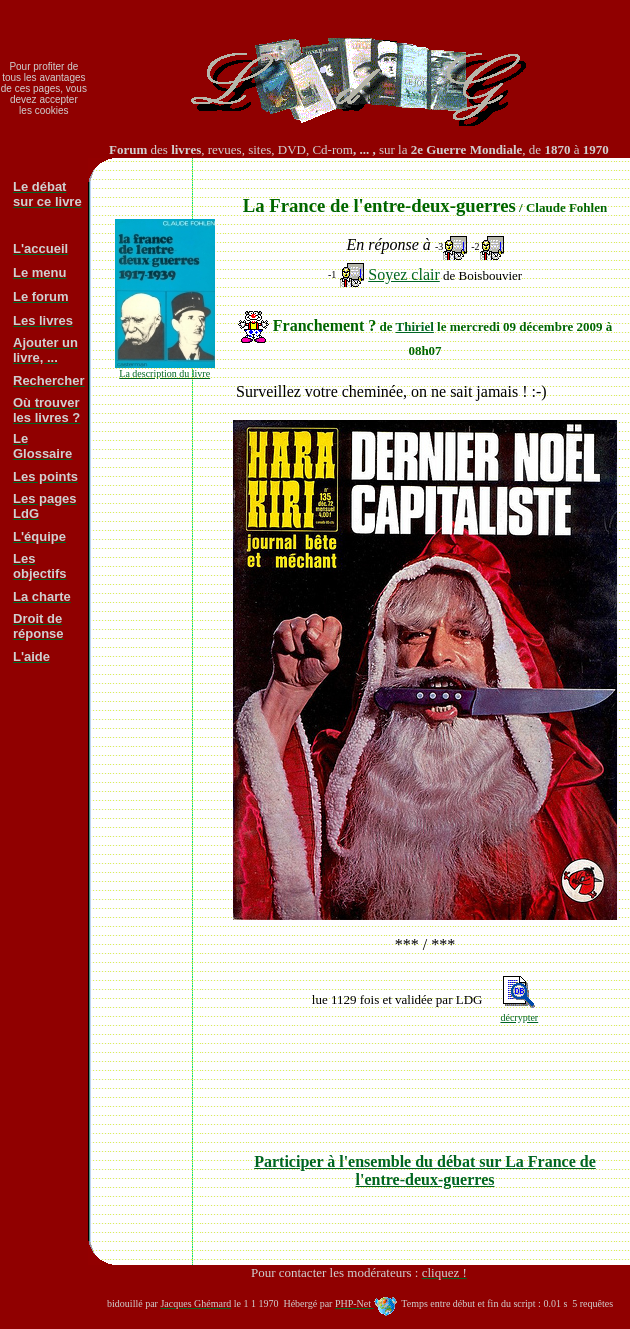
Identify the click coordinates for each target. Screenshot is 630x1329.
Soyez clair (404, 274)
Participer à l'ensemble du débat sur (425, 1170)
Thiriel (415, 326)
